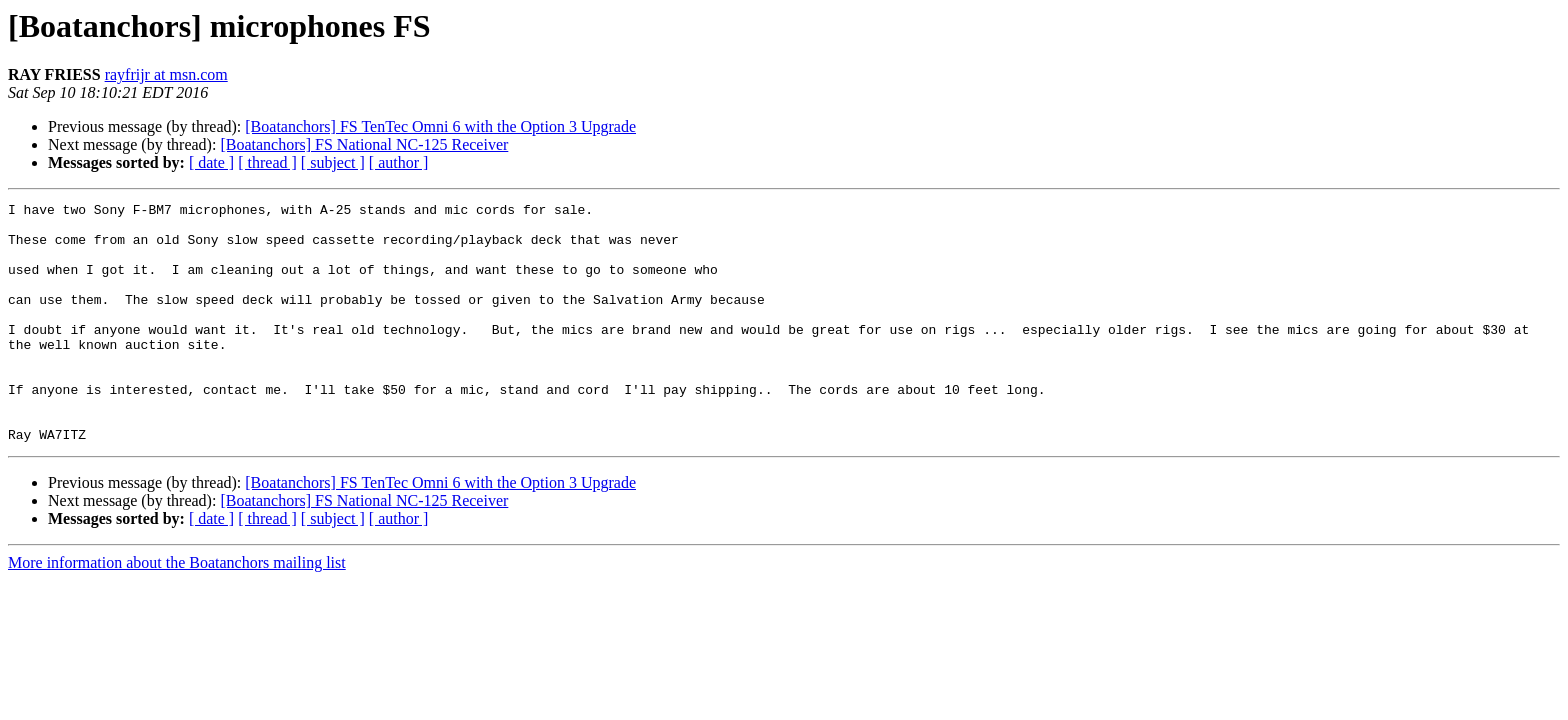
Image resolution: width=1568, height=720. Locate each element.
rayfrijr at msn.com (166, 74)
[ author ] (399, 162)
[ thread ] (267, 162)
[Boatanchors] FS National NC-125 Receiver (364, 144)
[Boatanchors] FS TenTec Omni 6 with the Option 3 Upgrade (440, 126)
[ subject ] (333, 162)
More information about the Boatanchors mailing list (177, 610)
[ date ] (211, 162)
